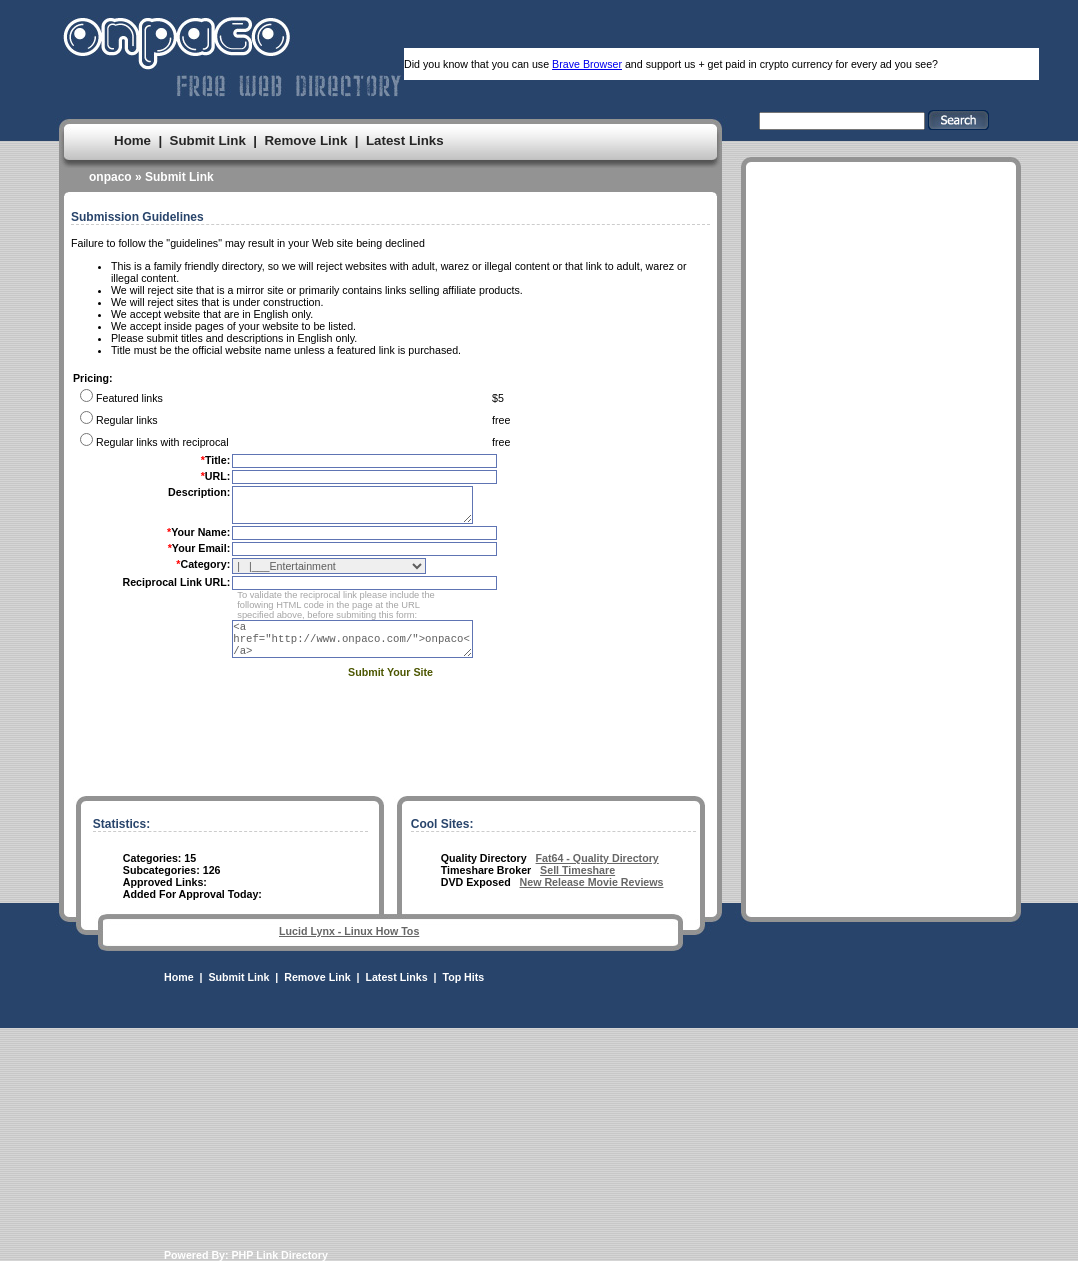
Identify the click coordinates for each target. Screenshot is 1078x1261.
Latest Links (405, 140)
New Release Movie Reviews (592, 882)
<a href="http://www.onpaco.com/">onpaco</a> (363, 648)
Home (132, 140)
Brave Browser (587, 64)
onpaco (110, 177)
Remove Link (305, 140)
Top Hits (463, 977)
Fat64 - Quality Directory (597, 858)
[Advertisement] (881, 496)
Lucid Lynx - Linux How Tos (349, 931)
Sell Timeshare (577, 870)
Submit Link (208, 140)
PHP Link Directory (280, 1255)
